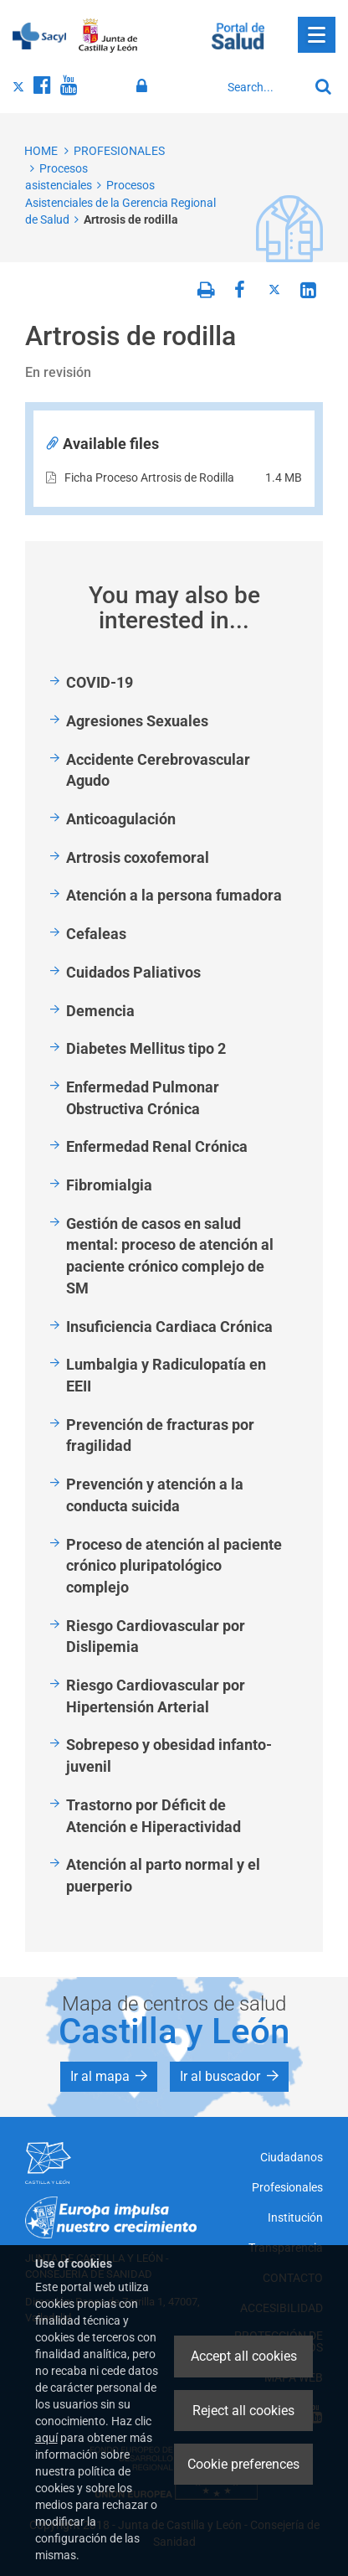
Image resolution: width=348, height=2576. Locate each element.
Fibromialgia (109, 1185)
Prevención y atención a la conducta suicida (154, 1495)
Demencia (100, 1011)
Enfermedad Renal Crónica (157, 1146)
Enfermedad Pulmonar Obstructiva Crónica (142, 1098)
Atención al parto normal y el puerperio (163, 1875)
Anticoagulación (121, 819)
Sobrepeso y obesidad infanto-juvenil (169, 1755)
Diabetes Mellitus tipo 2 (146, 1048)
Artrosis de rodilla (131, 219)
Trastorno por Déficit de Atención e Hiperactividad (153, 1815)
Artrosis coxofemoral (137, 857)
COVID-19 (99, 682)
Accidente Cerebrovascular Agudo (158, 770)
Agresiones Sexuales (137, 721)
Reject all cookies (243, 2411)
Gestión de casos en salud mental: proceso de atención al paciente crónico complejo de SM (170, 1256)
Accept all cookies (244, 2356)
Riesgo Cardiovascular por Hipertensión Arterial (155, 1696)
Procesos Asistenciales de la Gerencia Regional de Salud (120, 202)
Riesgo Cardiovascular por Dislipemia (155, 1636)
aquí (46, 2437)
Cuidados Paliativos (133, 972)
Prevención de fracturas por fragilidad (160, 1435)
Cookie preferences (243, 2464)
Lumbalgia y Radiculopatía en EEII (166, 1375)
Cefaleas (96, 933)
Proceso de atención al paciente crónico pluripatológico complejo (174, 1566)
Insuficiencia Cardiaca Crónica (169, 1326)
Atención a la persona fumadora (174, 895)
